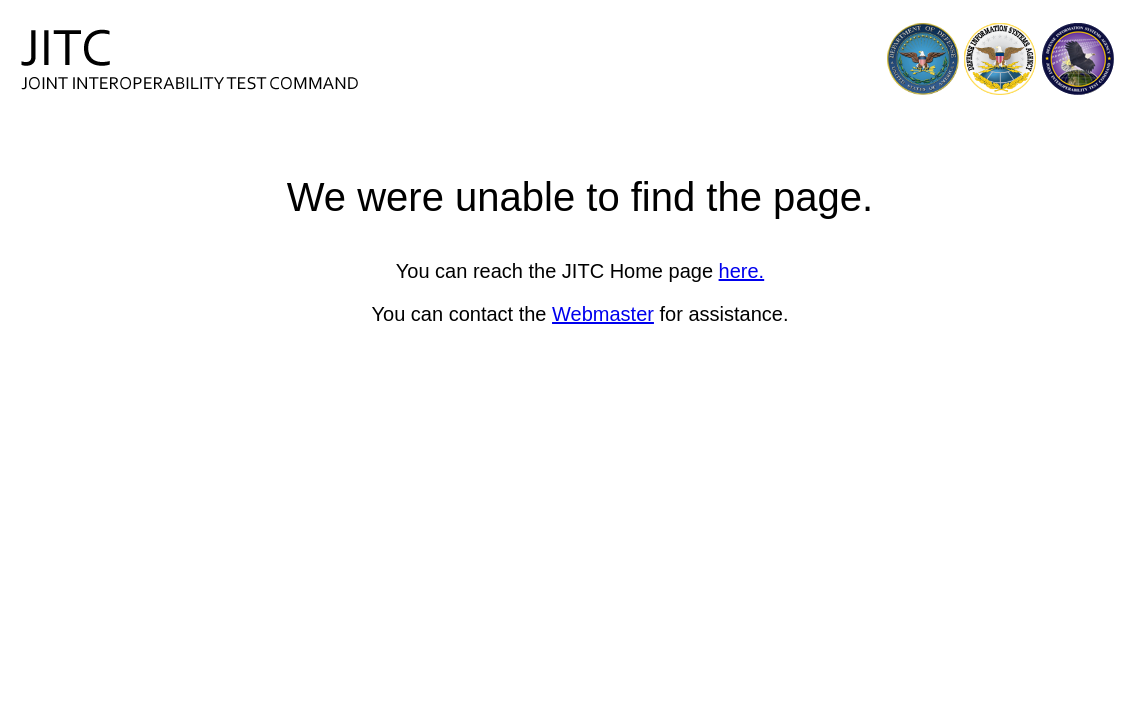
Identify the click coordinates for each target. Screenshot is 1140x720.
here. (742, 271)
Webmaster (603, 314)
